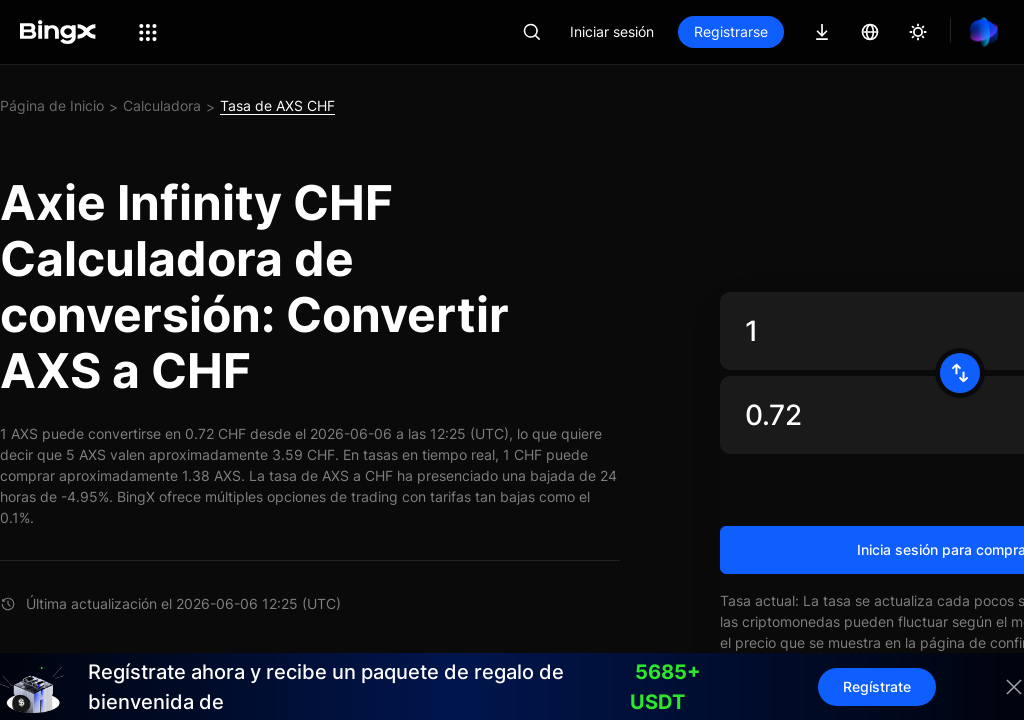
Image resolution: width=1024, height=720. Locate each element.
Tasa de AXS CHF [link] (277, 105)
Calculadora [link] (162, 105)
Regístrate (877, 686)
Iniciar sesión (612, 31)
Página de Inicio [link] (52, 105)
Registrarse (731, 31)
